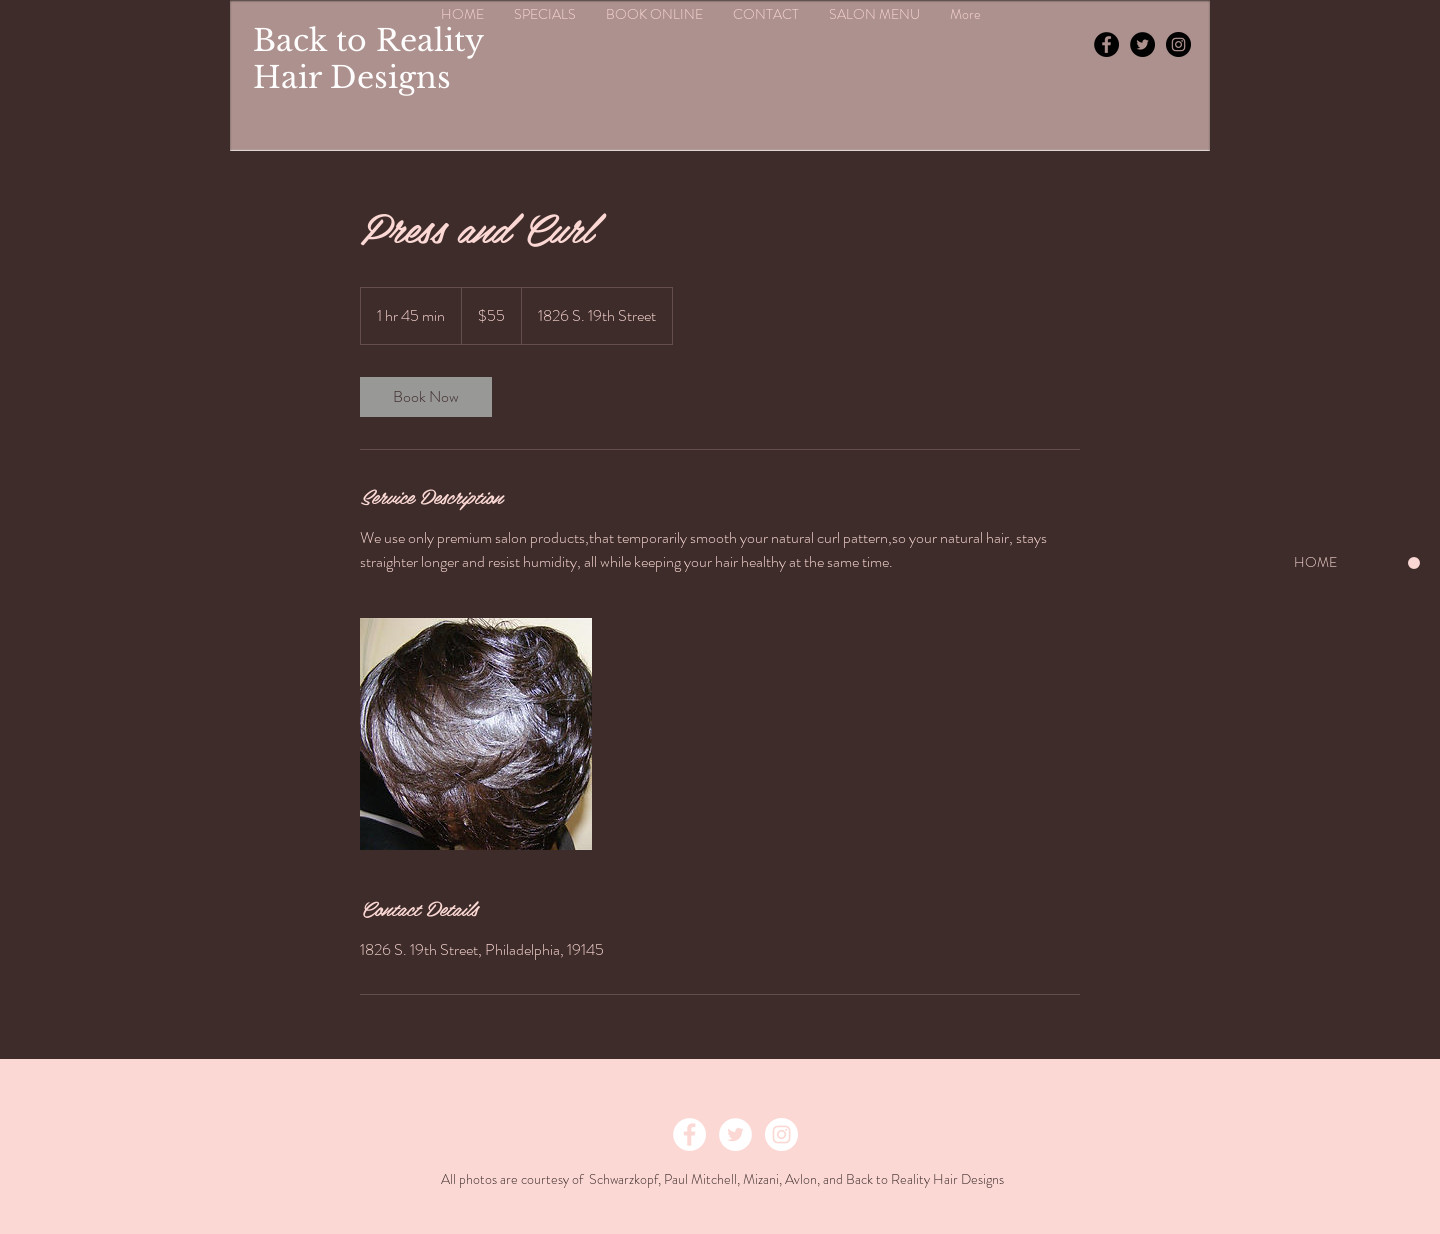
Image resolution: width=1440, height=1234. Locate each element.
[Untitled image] (476, 734)
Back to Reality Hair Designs (368, 59)
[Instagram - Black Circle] (1178, 44)
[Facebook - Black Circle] (1106, 44)
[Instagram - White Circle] (781, 1134)
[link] (426, 397)
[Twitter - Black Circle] (1142, 44)
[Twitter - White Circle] (735, 1134)
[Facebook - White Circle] (689, 1134)
